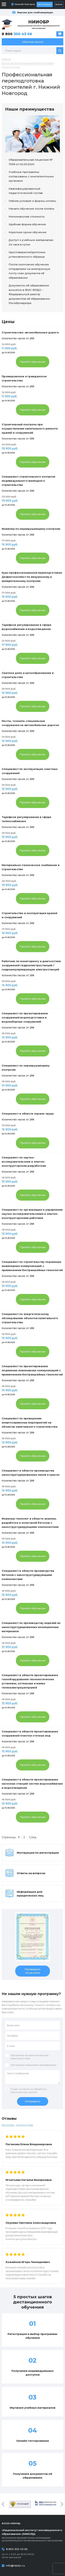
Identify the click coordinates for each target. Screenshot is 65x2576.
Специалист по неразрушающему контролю (26, 1067)
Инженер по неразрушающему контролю (31, 528)
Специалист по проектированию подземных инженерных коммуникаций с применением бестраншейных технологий (32, 1370)
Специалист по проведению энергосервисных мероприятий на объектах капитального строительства (29, 1422)
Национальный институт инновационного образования (38, 24)
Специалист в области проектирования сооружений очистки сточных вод (30, 1733)
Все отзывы (8, 2125)
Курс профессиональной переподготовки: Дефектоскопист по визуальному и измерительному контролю (32, 577)
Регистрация (45, 4)
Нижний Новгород (25, 4)
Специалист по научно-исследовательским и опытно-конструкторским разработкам (24, 1161)
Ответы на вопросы (31, 1873)
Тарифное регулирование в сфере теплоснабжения (26, 819)
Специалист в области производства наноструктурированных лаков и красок (30, 1472)
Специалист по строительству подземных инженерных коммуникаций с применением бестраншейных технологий (32, 1266)
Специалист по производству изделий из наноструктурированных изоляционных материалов (31, 1627)
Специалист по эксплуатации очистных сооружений (30, 771)
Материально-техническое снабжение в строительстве (30, 867)
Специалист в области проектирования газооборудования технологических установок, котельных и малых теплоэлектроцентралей (30, 1681)
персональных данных (23, 2092)
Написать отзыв (24, 2125)
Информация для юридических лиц (30, 1893)
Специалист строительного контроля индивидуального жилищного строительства (28, 480)
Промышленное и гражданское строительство (24, 378)
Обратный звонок (32, 41)
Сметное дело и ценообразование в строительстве (28, 675)
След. (33, 1837)
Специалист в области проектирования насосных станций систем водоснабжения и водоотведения (32, 1783)
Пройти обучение (32, 361)
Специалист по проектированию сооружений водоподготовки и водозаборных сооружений (25, 1017)
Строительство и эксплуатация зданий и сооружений (29, 915)
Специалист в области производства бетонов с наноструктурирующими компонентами (28, 1575)
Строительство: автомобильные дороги (30, 332)
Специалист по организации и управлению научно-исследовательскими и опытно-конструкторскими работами (32, 1214)
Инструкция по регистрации (38, 1852)
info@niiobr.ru (15, 2565)
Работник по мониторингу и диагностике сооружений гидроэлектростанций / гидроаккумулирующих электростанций (31, 965)
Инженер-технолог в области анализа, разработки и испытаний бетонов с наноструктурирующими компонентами (30, 1522)
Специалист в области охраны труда (28, 1113)
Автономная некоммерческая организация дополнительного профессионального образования (32, 2535)
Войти (58, 4)
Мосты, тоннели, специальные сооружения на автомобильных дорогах (30, 723)
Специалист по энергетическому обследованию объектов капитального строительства (30, 1318)
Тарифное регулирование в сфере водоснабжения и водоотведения (26, 627)
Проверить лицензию (33, 1971)
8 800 (17, 34)
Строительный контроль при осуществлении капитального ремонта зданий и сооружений (30, 428)
